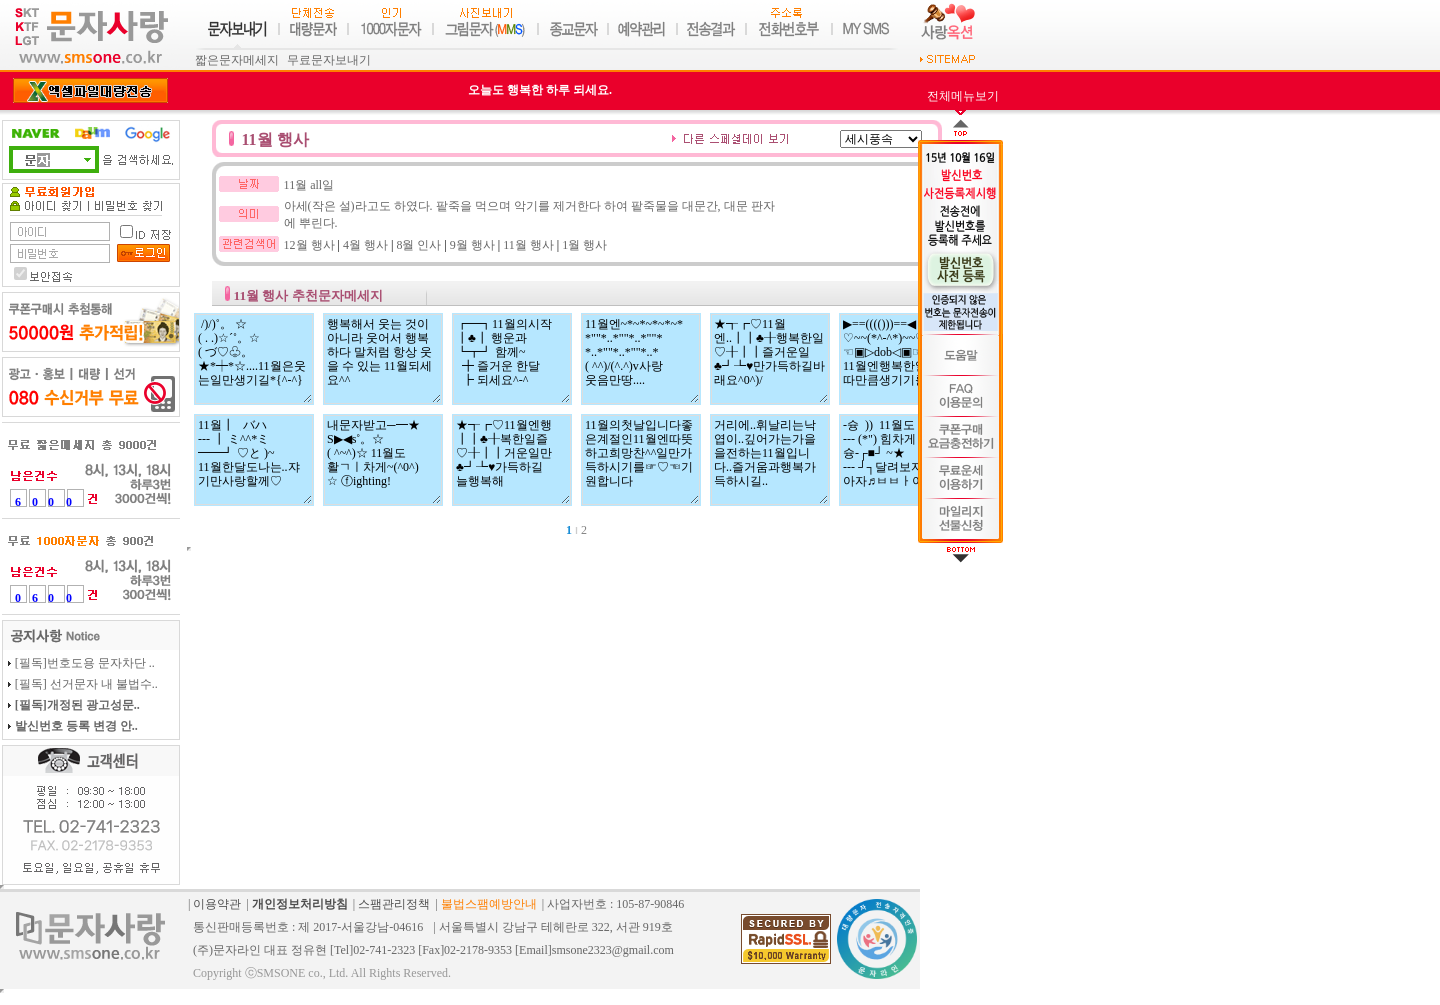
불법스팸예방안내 (489, 904)
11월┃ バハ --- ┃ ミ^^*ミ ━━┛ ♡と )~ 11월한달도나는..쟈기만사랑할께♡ (254, 460)
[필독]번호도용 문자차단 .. (85, 663)
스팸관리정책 (394, 904)
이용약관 (217, 904)
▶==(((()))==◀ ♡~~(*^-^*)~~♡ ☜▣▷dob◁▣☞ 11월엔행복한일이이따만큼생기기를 (899, 359)
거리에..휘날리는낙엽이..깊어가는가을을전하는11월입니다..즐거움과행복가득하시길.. (770, 460)
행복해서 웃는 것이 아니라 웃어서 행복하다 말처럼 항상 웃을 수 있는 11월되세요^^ (383, 359)
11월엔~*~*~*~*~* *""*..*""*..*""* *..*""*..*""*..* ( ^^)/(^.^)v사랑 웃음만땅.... (641, 359)
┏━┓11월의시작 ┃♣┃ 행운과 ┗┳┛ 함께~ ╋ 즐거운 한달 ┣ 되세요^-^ (512, 359)
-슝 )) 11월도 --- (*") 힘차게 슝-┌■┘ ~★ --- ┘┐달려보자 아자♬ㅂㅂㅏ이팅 (899, 460)
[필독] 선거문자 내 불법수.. (86, 684)
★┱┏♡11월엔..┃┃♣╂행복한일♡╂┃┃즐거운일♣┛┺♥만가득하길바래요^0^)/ (770, 359)
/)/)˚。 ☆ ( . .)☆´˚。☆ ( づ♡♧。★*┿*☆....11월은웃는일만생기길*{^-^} (254, 359)
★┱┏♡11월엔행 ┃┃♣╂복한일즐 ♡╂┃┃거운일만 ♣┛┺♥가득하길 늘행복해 (512, 460)
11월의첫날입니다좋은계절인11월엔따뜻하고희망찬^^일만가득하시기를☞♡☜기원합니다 (641, 460)
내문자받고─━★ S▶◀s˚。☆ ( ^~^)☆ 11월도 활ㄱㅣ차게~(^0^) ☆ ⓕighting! (383, 460)
